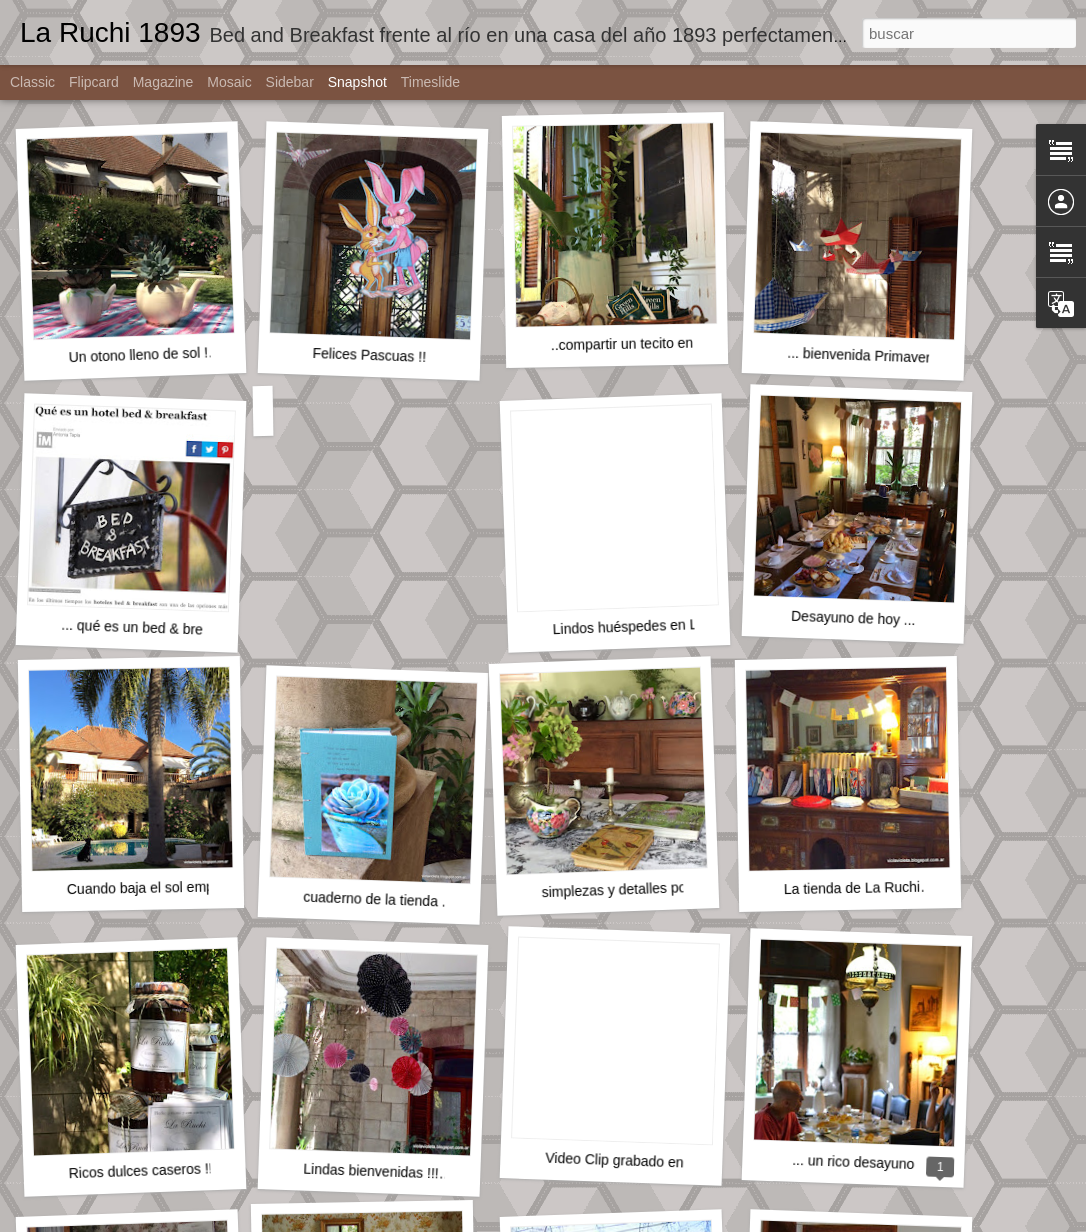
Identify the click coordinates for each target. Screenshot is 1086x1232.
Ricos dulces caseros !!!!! (146, 1170)
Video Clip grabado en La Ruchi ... (651, 1161)
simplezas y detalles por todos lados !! (659, 888)
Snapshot (357, 82)
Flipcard (94, 82)
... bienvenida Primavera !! (868, 356)
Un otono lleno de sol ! (138, 354)
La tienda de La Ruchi (852, 888)
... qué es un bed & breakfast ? (156, 628)
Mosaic (229, 82)
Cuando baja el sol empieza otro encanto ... (202, 886)
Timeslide (430, 82)
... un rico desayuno (853, 1162)
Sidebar (290, 82)
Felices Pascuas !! (369, 355)
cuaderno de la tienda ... (378, 899)
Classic (32, 82)
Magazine (163, 82)
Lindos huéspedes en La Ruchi (648, 626)
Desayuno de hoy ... (853, 618)
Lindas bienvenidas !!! (371, 1171)
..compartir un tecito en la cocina (652, 344)
